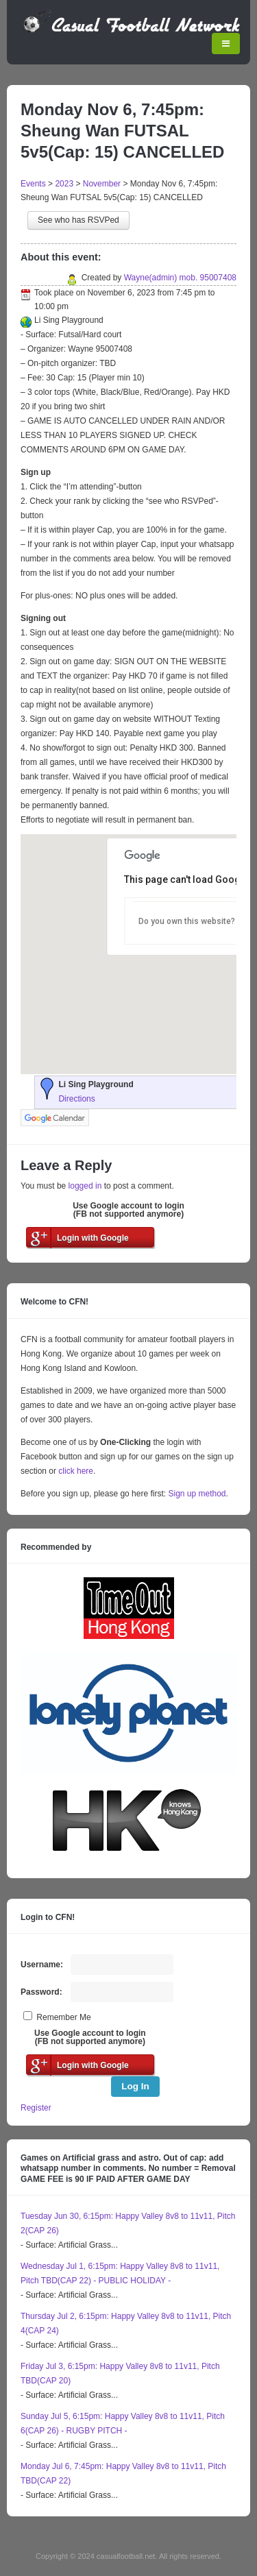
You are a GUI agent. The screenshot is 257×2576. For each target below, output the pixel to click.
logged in (85, 1186)
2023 (64, 184)
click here (75, 1471)
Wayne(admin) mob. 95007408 (180, 277)
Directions (76, 1099)
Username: (42, 1964)
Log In (135, 2086)
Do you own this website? (186, 921)
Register (36, 2108)
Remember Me (63, 2017)
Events (33, 184)
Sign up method (195, 1493)
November (102, 184)
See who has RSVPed (78, 220)
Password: (41, 1992)
